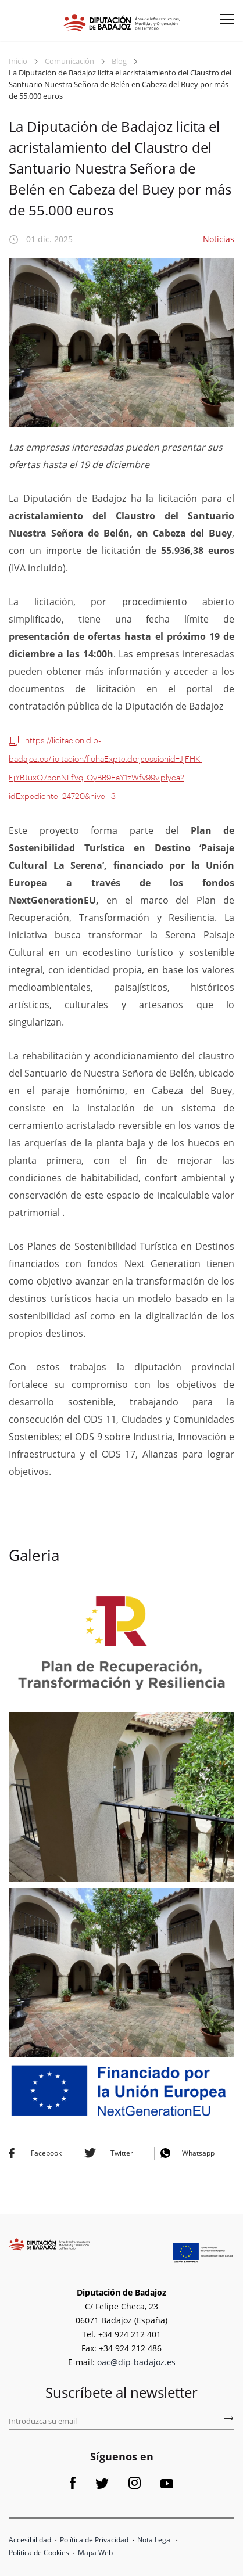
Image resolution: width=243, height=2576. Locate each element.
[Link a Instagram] (134, 2485)
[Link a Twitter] (102, 2485)
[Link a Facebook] (73, 2485)
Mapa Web (95, 2552)
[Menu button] (223, 23)
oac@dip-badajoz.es (136, 2362)
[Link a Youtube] (166, 2485)
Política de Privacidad (94, 2540)
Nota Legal (154, 2540)
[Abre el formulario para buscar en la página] (17, 18)
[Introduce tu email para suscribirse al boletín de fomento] (121, 2421)
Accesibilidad (30, 2540)
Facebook (46, 2153)
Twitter (121, 2153)
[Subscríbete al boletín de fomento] (228, 2420)
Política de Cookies (39, 2552)
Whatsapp (198, 2153)
